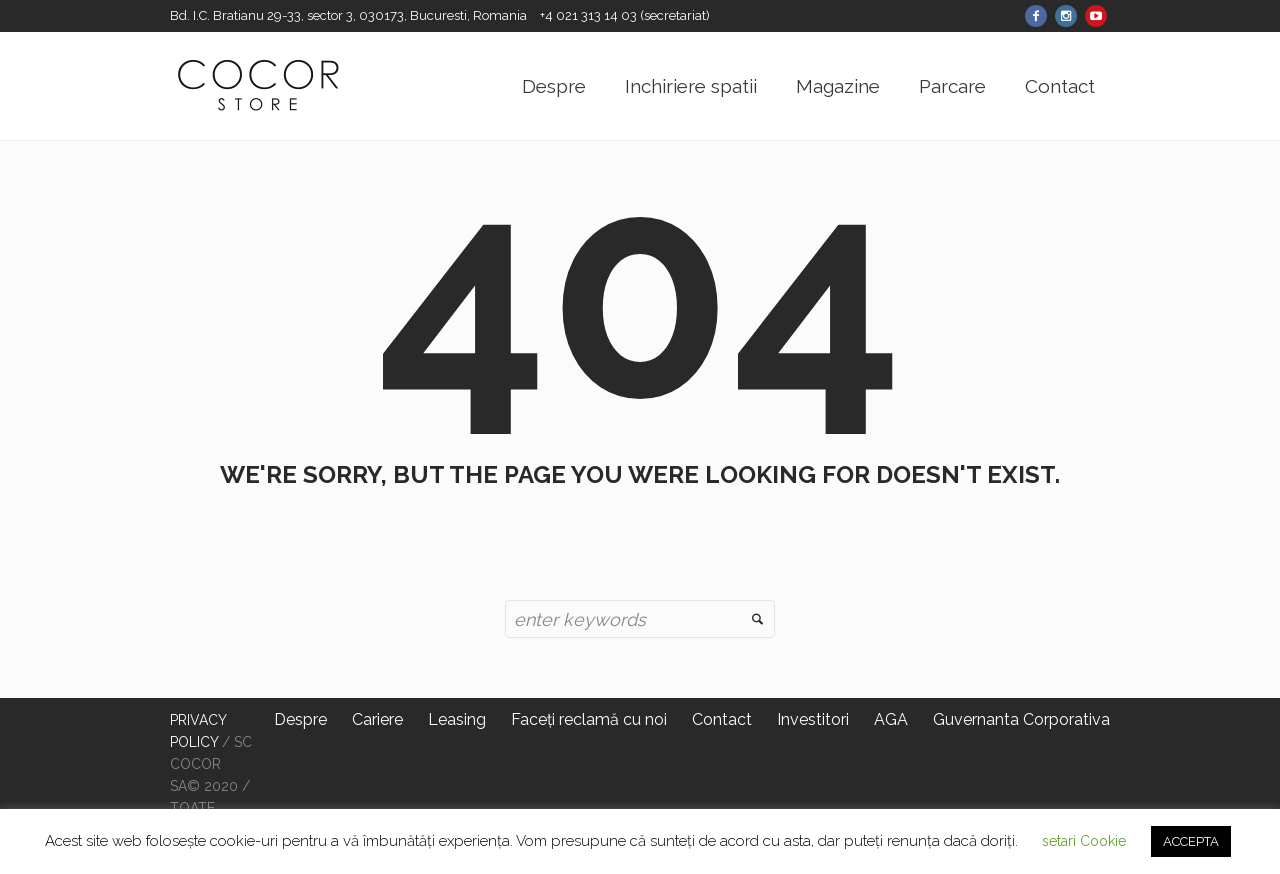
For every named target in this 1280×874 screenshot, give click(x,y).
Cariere (377, 719)
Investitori (813, 719)
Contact (722, 719)
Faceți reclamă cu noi (589, 719)
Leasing (457, 719)
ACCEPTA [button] (1191, 841)
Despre (300, 719)
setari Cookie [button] (1084, 841)
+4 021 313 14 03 (590, 15)
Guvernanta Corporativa (1021, 719)
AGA (891, 719)
